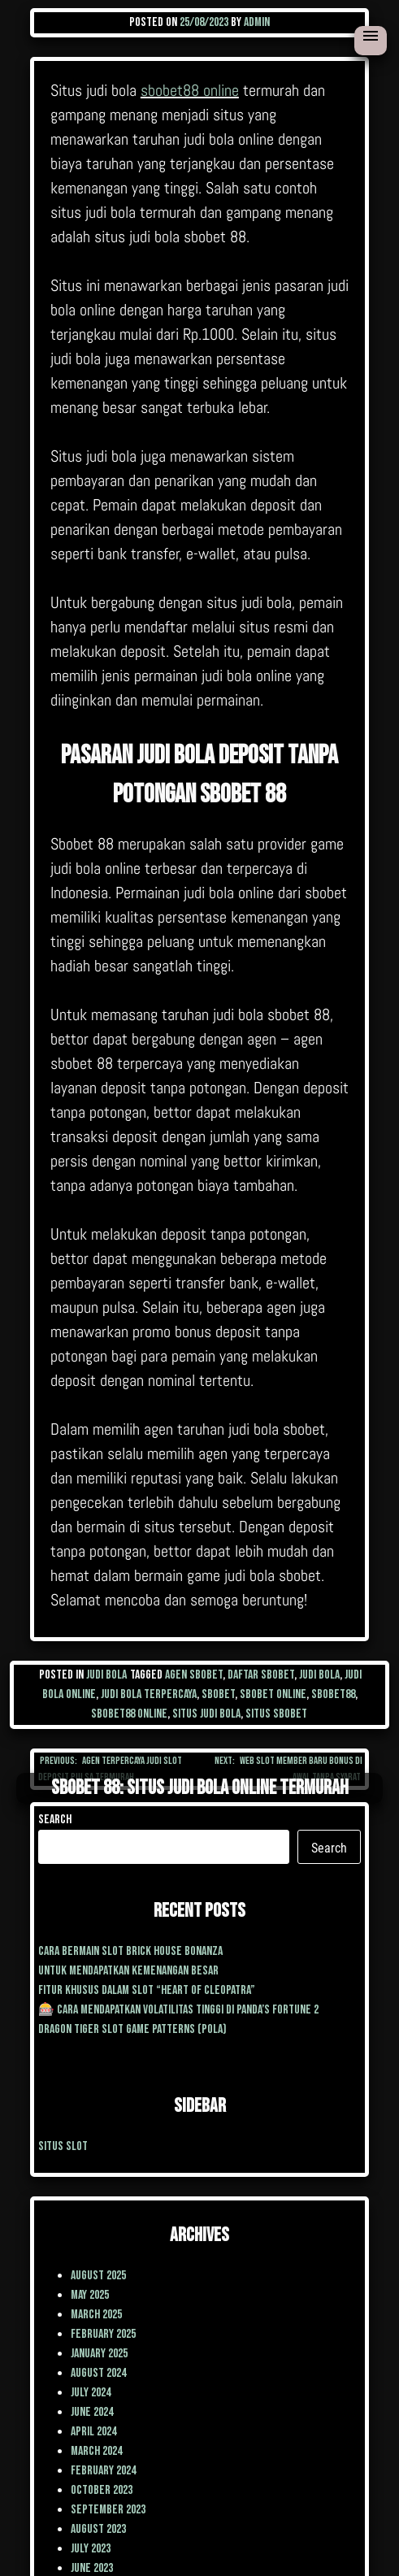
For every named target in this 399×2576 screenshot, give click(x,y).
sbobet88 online (190, 90)
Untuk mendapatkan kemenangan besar (128, 1971)
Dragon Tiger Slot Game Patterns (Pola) (132, 2029)
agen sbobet (194, 1675)
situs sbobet (276, 1714)
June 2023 (92, 2568)
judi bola (319, 1675)
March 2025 (96, 2314)
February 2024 (103, 2470)
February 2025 (103, 2334)
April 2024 (93, 2431)
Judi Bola (106, 1675)
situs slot (63, 2146)
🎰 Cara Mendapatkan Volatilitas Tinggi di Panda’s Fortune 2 (178, 2010)
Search (55, 1819)
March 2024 (96, 2451)
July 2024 (91, 2392)
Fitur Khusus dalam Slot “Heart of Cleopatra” (146, 1990)
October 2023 (101, 2490)
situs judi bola (206, 1714)
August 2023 (98, 2529)
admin (257, 22)
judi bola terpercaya (149, 1694)
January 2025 (99, 2353)
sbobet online (273, 1694)
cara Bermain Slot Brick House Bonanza (130, 1951)
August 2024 (98, 2373)
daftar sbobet (261, 1675)
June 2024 (92, 2412)
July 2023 (91, 2548)
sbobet (218, 1694)
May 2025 (90, 2295)
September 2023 (108, 2509)
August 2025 (98, 2275)
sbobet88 (333, 1694)
